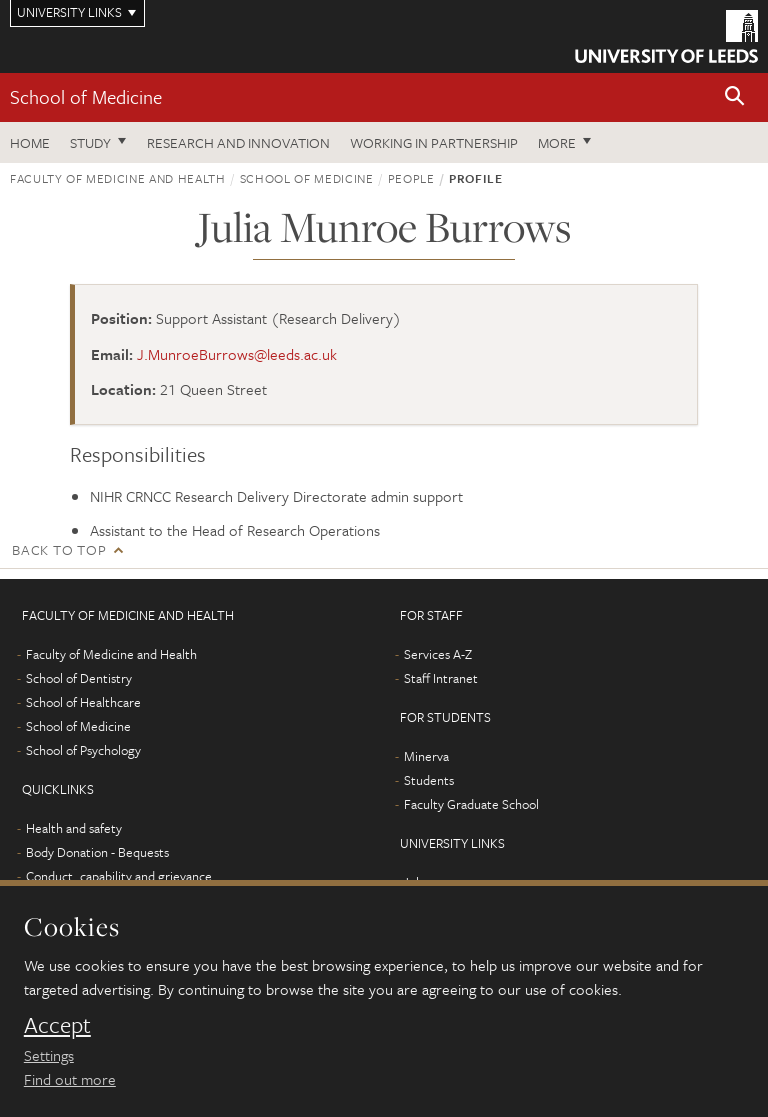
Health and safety (74, 828)
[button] (735, 97)
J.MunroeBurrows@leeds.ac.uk (237, 354)
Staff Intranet (441, 678)
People (411, 178)
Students (429, 780)
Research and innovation (238, 142)
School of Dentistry (79, 678)
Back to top (59, 549)
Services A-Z (438, 654)
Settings (49, 1055)
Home (30, 142)
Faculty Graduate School (471, 804)
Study (90, 142)
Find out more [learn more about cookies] (70, 1079)
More (557, 142)
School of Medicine (86, 96)
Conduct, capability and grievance (119, 876)
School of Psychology (83, 750)
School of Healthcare (83, 702)
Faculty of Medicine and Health (118, 178)
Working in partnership (434, 142)
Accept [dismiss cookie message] (57, 1025)
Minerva (426, 756)
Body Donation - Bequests (97, 852)
